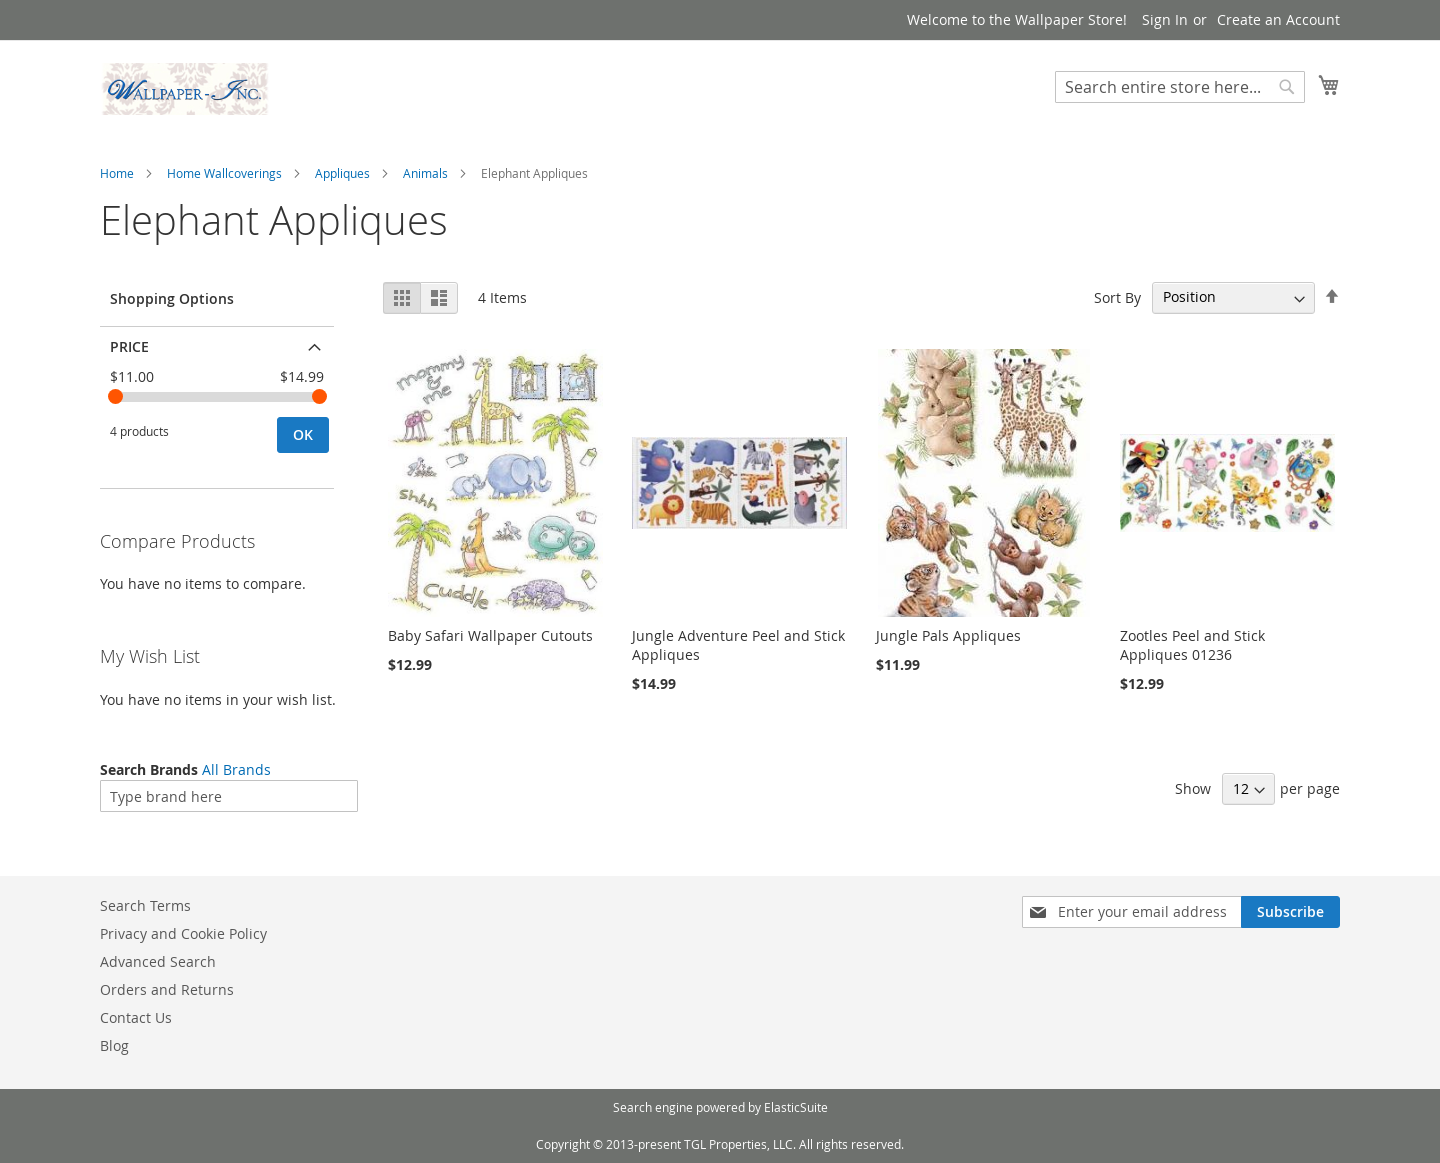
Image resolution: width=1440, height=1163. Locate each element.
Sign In (1165, 19)
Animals (425, 173)
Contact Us (136, 1017)
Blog (114, 1045)
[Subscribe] (1290, 912)
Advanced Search (158, 961)
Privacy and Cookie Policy (183, 933)
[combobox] (1180, 87)
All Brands (236, 769)
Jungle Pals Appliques (948, 635)
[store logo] (185, 89)
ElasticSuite (796, 1107)
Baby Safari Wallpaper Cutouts (490, 635)
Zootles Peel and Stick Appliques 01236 (1192, 645)
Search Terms (145, 905)
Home (117, 173)
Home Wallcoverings (224, 173)
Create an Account (1278, 19)
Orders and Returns (167, 989)
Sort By (1117, 296)
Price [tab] (129, 346)
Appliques (342, 173)
